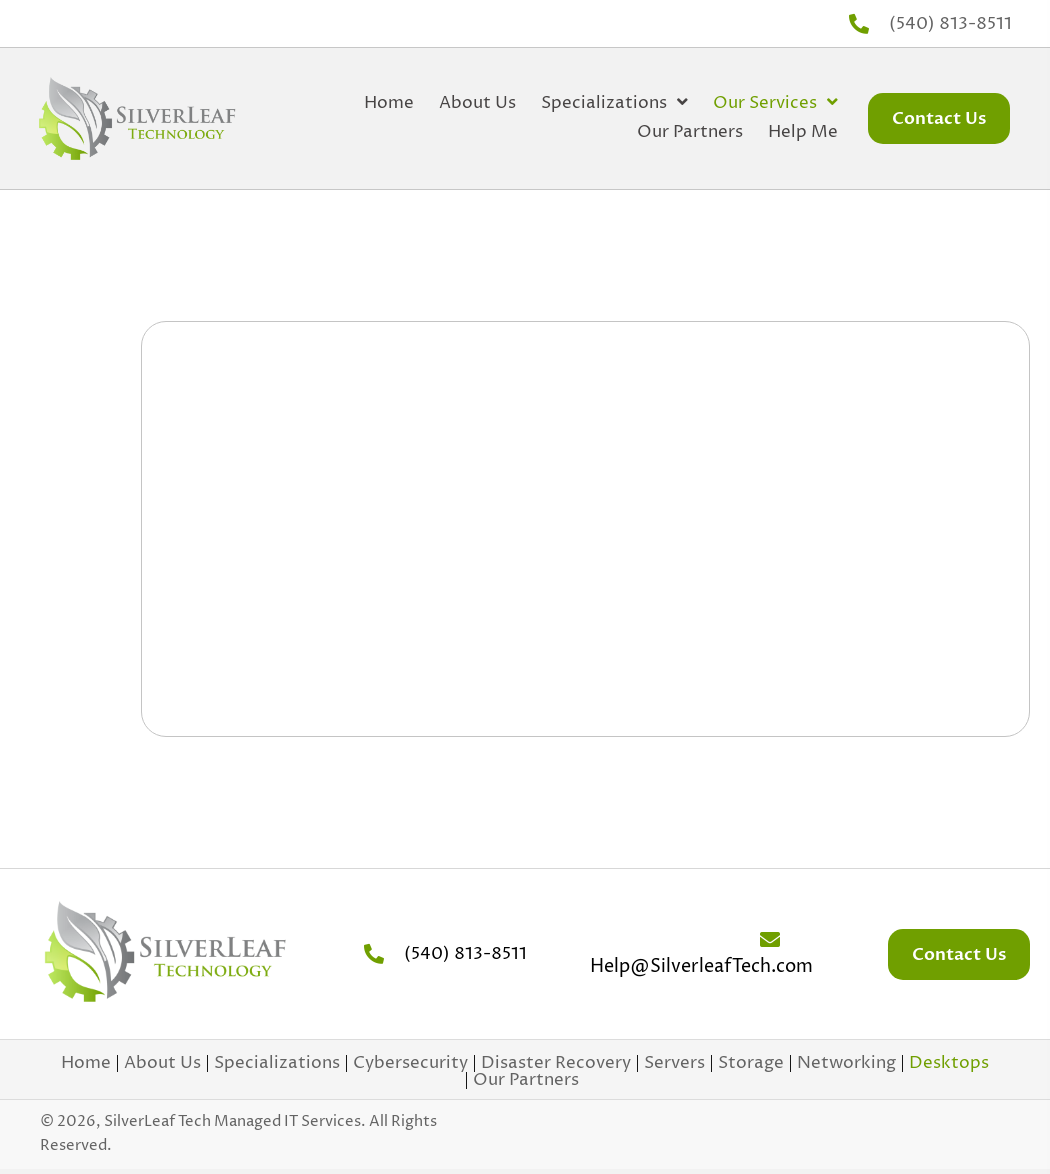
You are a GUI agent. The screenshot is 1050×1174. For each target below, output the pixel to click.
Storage (751, 1063)
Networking (846, 1063)
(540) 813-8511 (950, 24)
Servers (674, 1063)
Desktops (949, 1063)
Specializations (277, 1063)
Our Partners (526, 1080)
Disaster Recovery (556, 1063)
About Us (162, 1063)
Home (86, 1063)
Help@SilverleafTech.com (701, 966)
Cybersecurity (410, 1063)
